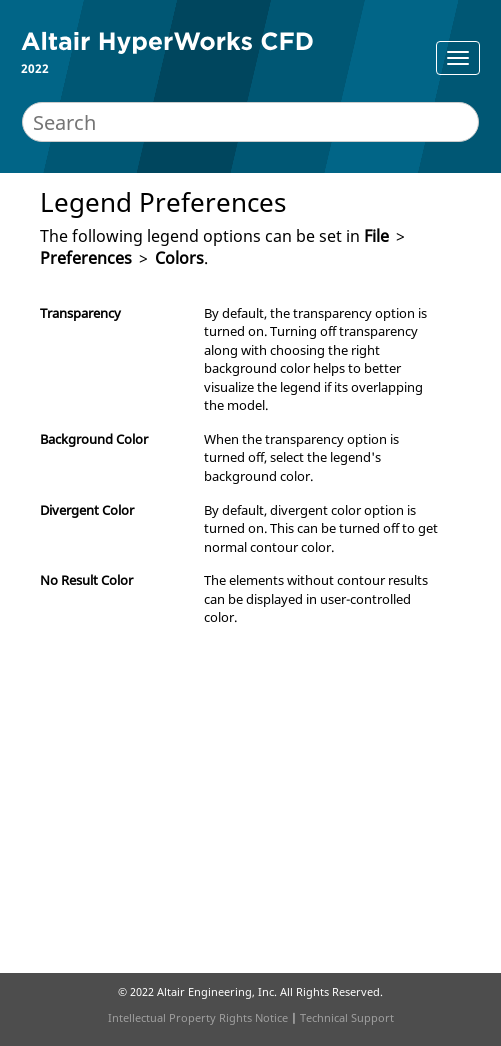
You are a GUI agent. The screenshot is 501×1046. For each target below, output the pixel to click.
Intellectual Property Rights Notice (198, 1017)
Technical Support (347, 1017)
